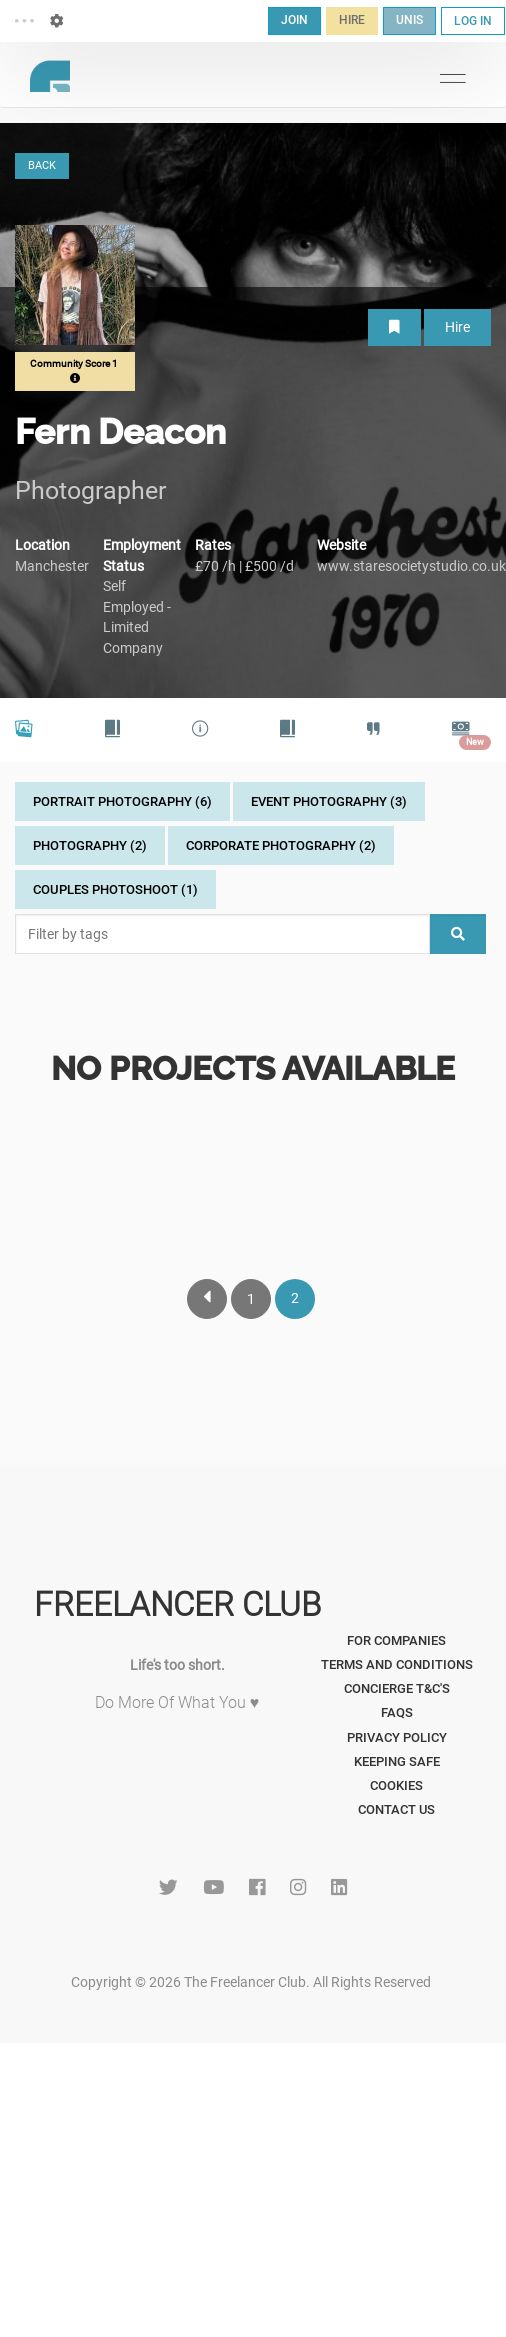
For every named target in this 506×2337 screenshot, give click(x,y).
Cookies (396, 1785)
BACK (42, 165)
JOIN (294, 20)
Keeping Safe (397, 1761)
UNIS (409, 20)
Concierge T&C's (397, 1688)
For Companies (396, 1640)
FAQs (397, 1712)
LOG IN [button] (473, 21)
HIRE (352, 20)
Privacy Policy (397, 1737)
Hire (457, 327)
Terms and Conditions (397, 1664)
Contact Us (396, 1809)
